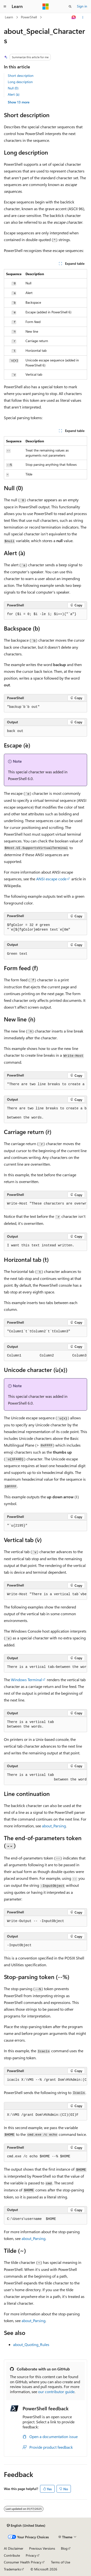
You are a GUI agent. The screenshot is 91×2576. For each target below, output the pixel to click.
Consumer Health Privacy (22, 2562)
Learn (9, 17)
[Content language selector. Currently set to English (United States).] (26, 2525)
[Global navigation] (5, 6)
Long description (20, 81)
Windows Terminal (26, 1679)
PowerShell (29, 17)
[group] (45, 1084)
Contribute (12, 2555)
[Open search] (70, 6)
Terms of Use (60, 2562)
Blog (64, 2548)
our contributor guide (56, 2391)
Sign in (82, 6)
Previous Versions (42, 2548)
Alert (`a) (13, 94)
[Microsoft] (45, 6)
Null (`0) (13, 88)
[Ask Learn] (74, 17)
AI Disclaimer (13, 2548)
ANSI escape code (51, 878)
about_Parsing (54, 1825)
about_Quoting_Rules (31, 2344)
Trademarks (12, 2569)
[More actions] (83, 17)
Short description (20, 75)
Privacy (31, 2555)
